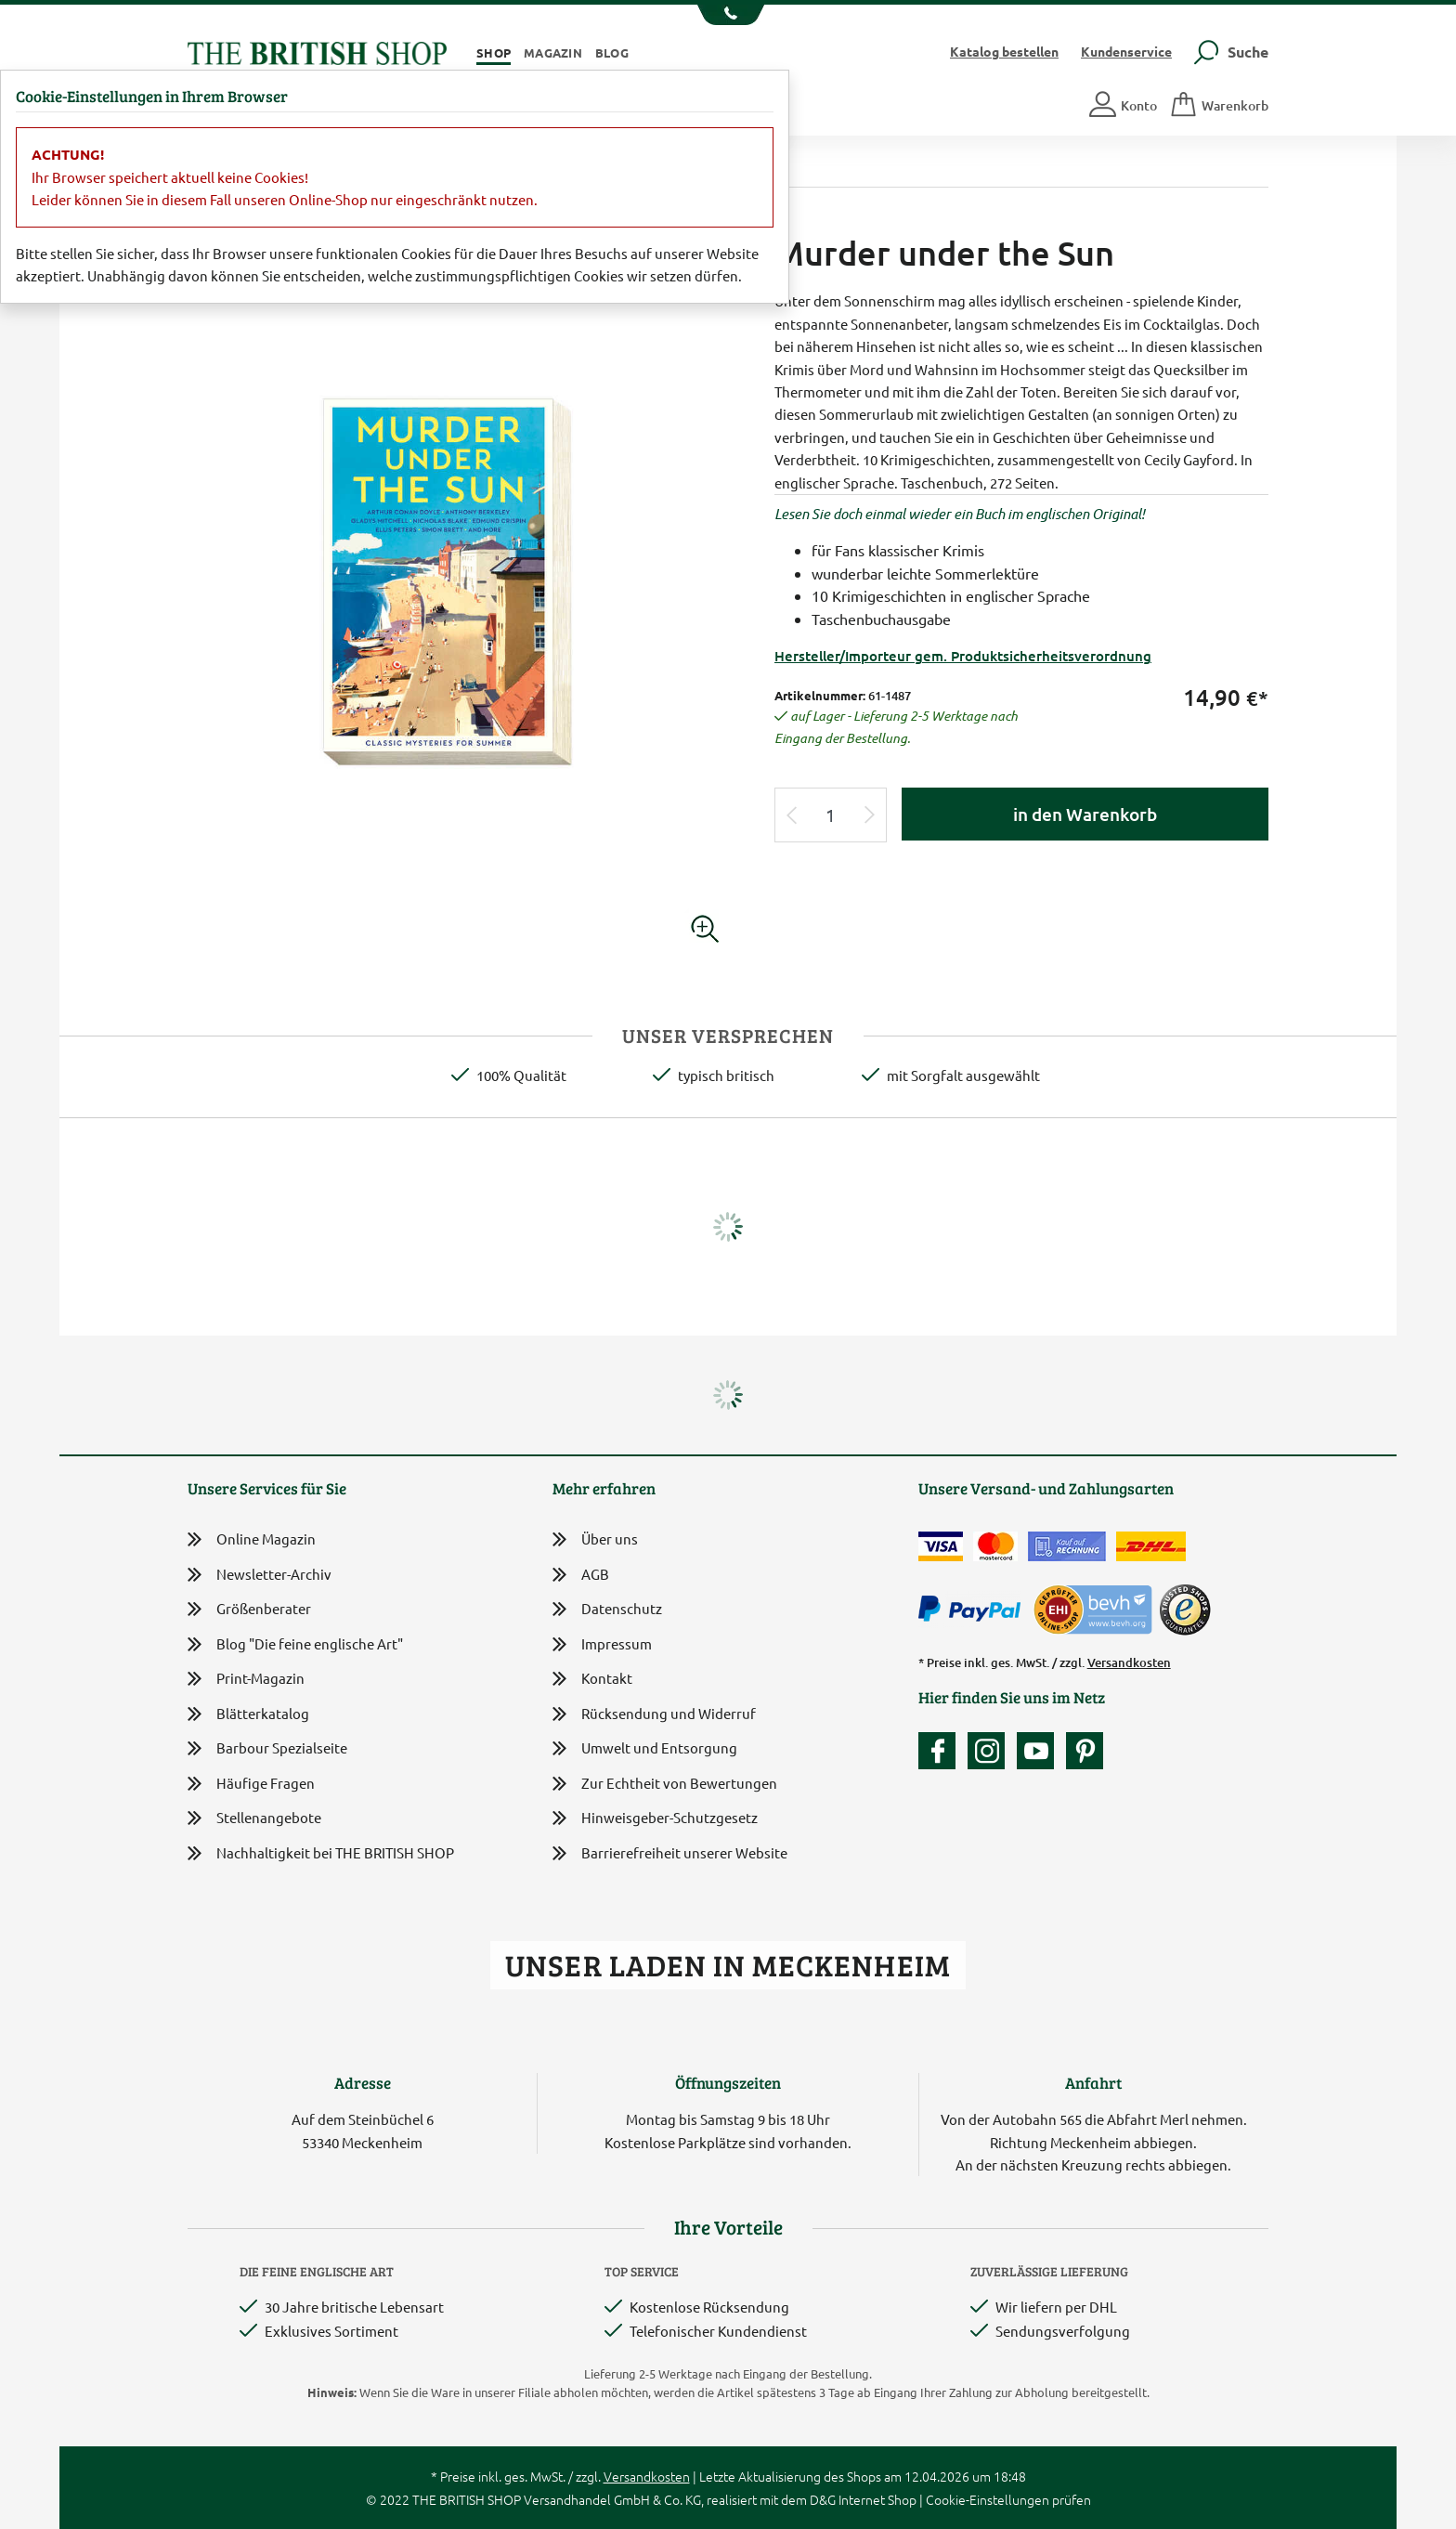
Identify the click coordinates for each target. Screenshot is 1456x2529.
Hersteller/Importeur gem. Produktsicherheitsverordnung (962, 655)
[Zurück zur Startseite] (317, 50)
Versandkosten (1129, 1662)
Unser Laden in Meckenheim (727, 1965)
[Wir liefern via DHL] (1151, 1546)
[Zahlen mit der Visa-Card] (940, 1546)
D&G (823, 2499)
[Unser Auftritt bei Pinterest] (1084, 1750)
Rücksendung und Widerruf (654, 1715)
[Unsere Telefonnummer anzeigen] (728, 15)
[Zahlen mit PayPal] (974, 1609)
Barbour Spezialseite (267, 1748)
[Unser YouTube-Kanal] (1040, 1750)
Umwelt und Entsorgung (644, 1749)
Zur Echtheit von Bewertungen (664, 1784)
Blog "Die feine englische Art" (295, 1644)
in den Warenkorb (1085, 814)
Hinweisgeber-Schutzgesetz (655, 1819)
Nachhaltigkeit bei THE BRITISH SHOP (321, 1853)
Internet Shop (877, 2499)
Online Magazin (252, 1539)
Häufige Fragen (251, 1783)
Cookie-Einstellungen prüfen (1008, 2499)
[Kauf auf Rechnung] (1067, 1546)
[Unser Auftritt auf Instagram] (991, 1750)
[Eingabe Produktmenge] (831, 815)
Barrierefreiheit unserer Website (669, 1854)
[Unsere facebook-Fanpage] (941, 1750)
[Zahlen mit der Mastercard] (995, 1546)
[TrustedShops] (1185, 1609)
